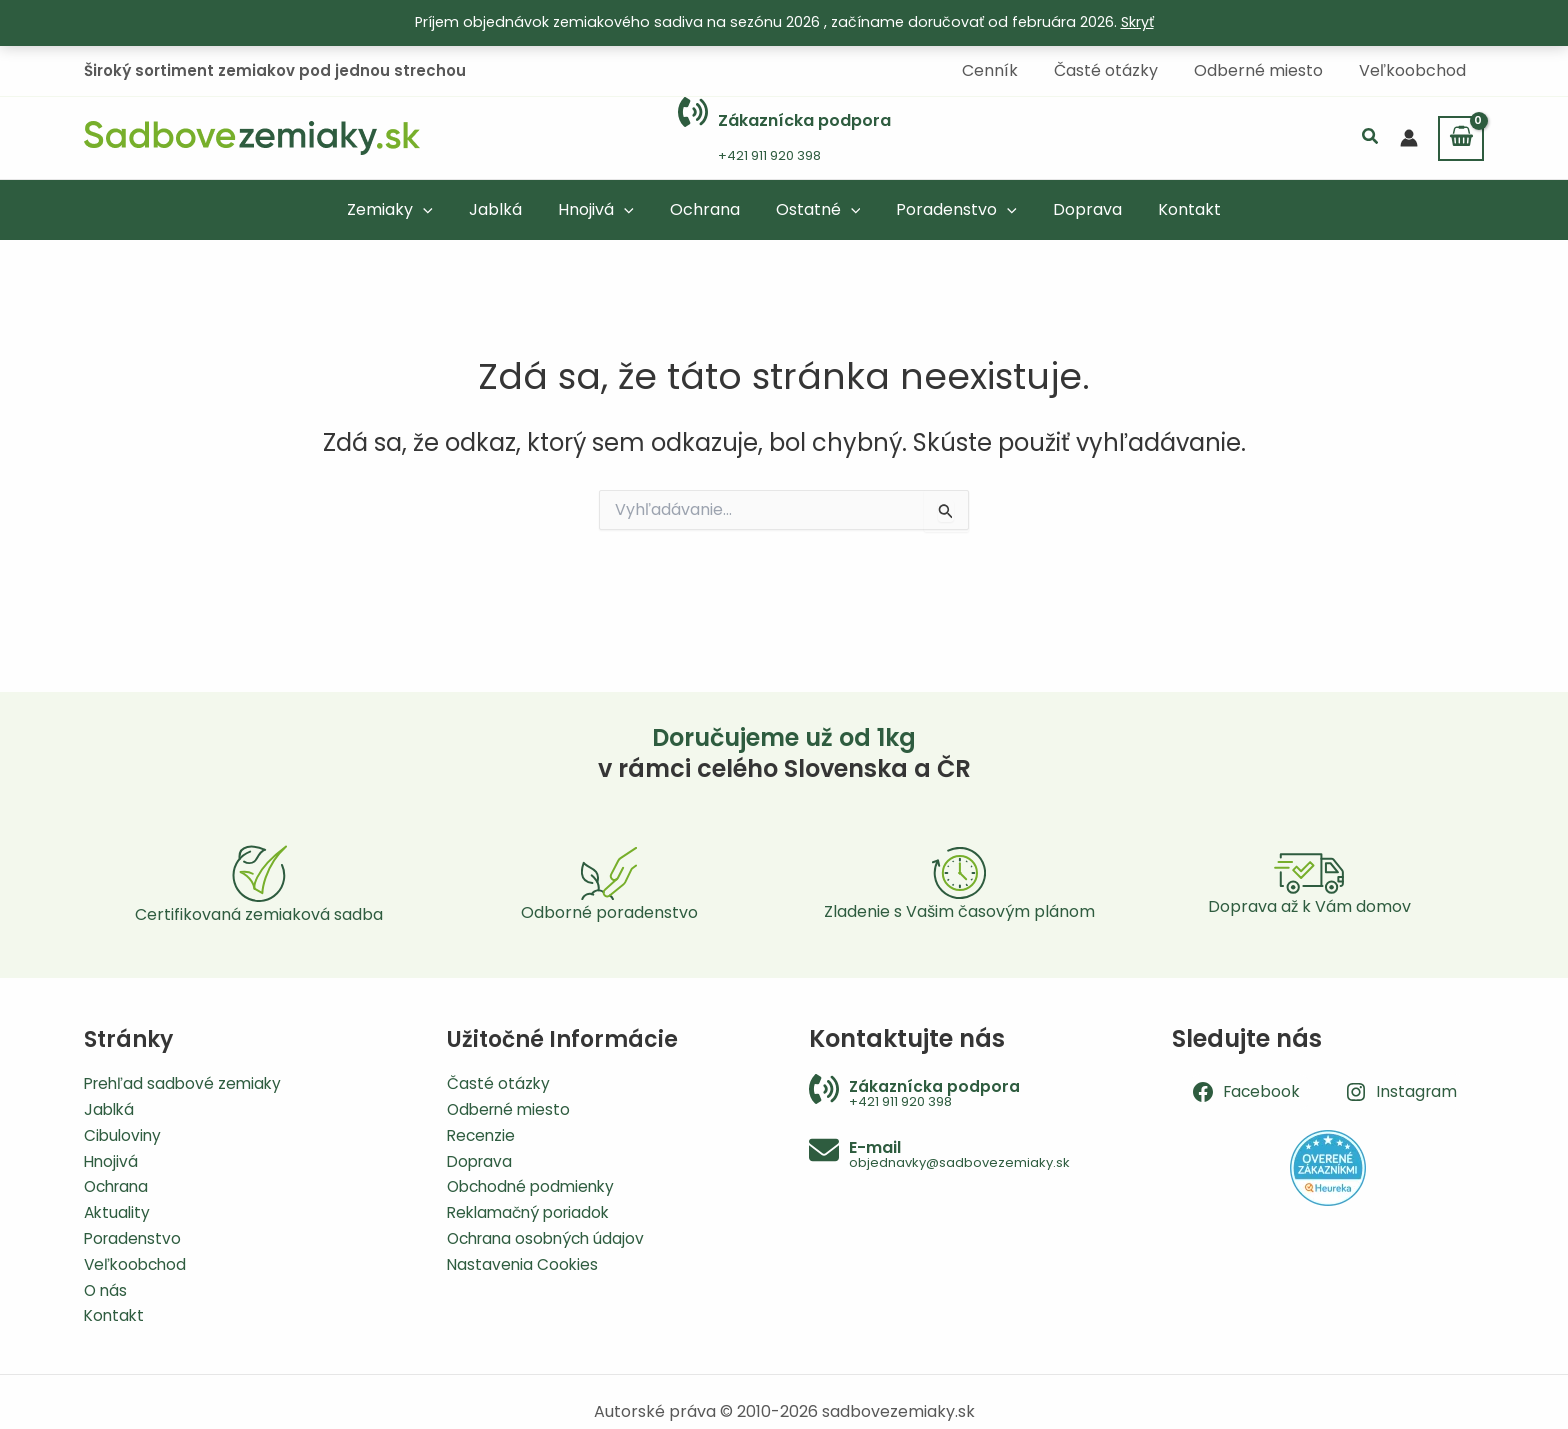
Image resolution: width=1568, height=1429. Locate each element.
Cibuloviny (124, 1130)
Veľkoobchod (137, 1262)
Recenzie (482, 1130)
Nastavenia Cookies (524, 1262)
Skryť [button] (1137, 22)
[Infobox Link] (784, 137)
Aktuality (118, 1209)
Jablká (110, 1104)
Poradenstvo (134, 1236)
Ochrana (119, 1183)
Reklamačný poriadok (533, 1209)
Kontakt (115, 1315)
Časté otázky (499, 1077)
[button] (1371, 137)
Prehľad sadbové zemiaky (186, 1077)
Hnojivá (112, 1157)
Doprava (481, 1157)
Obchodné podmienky (535, 1183)
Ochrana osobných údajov (550, 1236)
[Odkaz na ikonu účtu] (1409, 137)
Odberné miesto (511, 1104)
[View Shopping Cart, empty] (1461, 137)
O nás (106, 1288)
